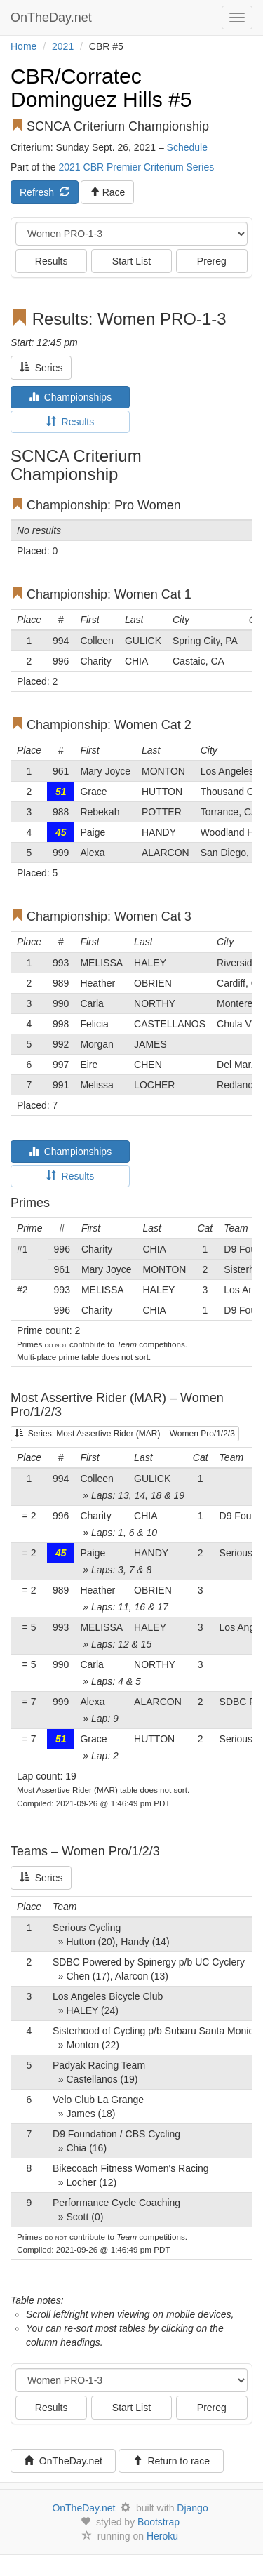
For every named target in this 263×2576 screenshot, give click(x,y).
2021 (63, 46)
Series (41, 367)
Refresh (44, 192)
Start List (131, 261)
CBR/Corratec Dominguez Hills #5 (101, 88)
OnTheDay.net (53, 18)
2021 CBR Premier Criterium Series (136, 167)
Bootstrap (158, 2522)
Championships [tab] (70, 397)
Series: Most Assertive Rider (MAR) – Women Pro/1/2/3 (125, 1434)
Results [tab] (70, 421)
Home (23, 46)
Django (192, 2508)
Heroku (162, 2536)
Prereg (212, 261)
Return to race (171, 2461)
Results (51, 261)
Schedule (187, 147)
